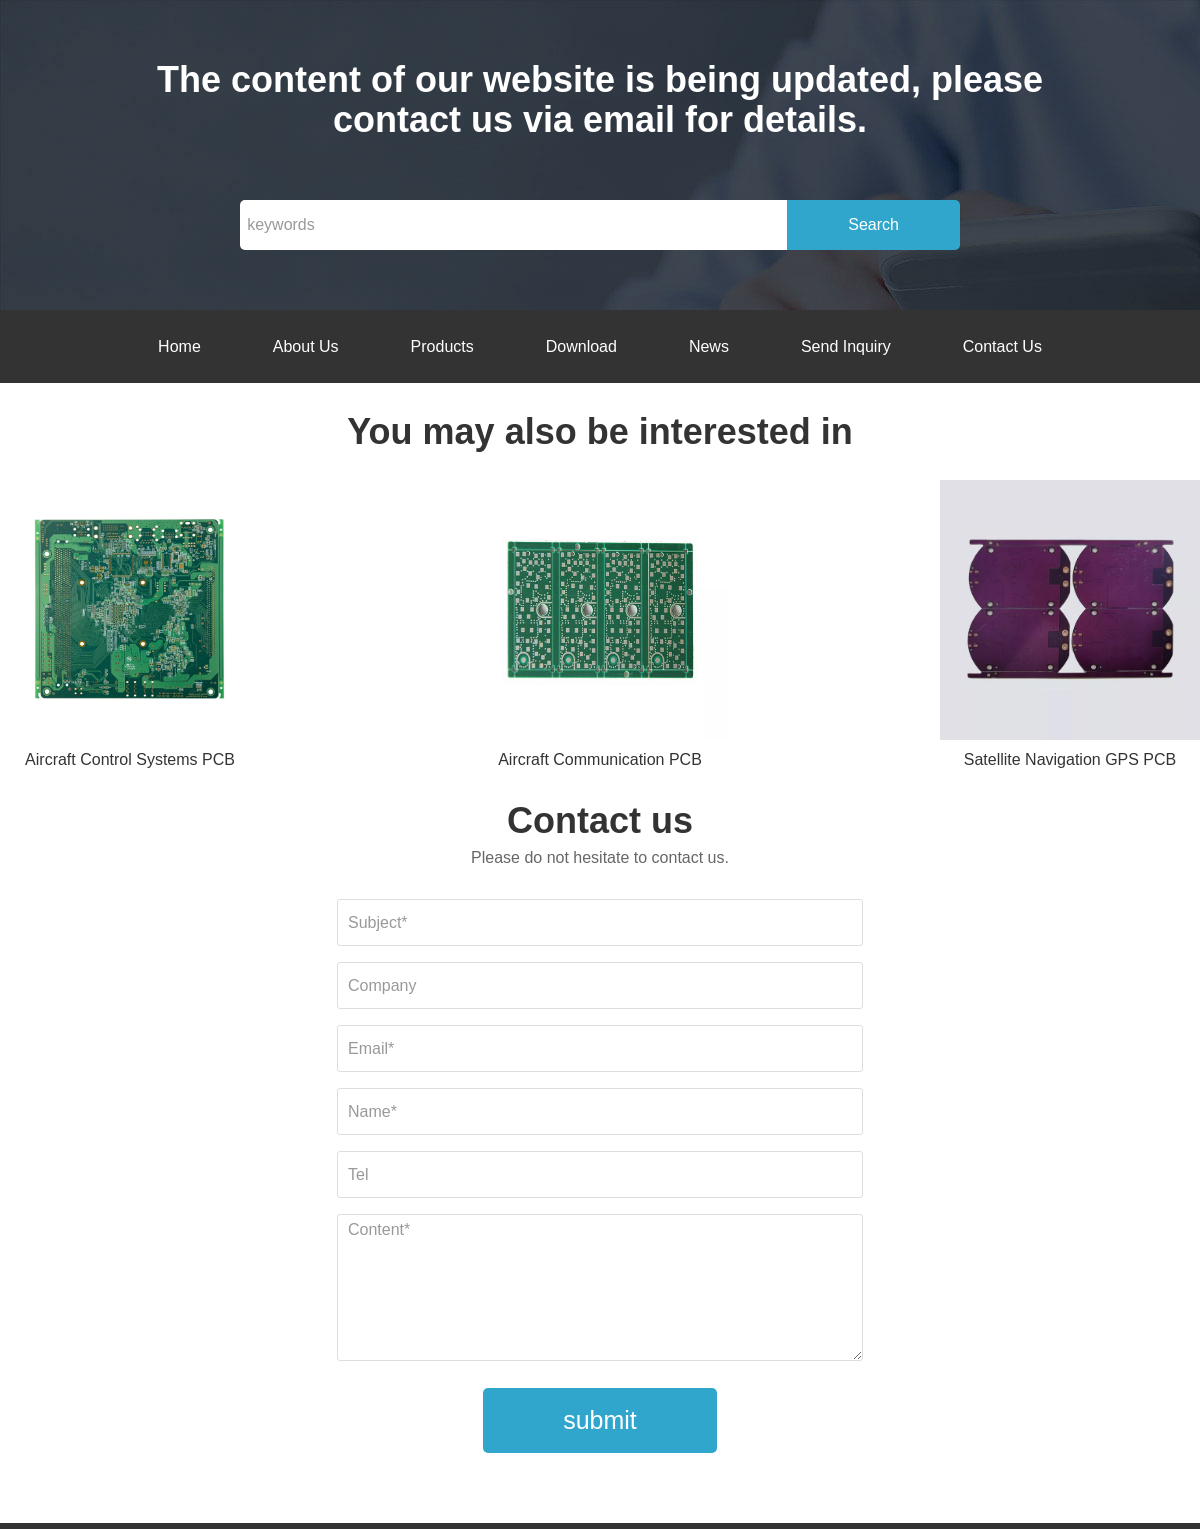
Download (581, 346)
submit (600, 1420)
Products (442, 346)
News (709, 346)
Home (179, 346)
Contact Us (1002, 346)
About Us (306, 346)
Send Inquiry (846, 346)
